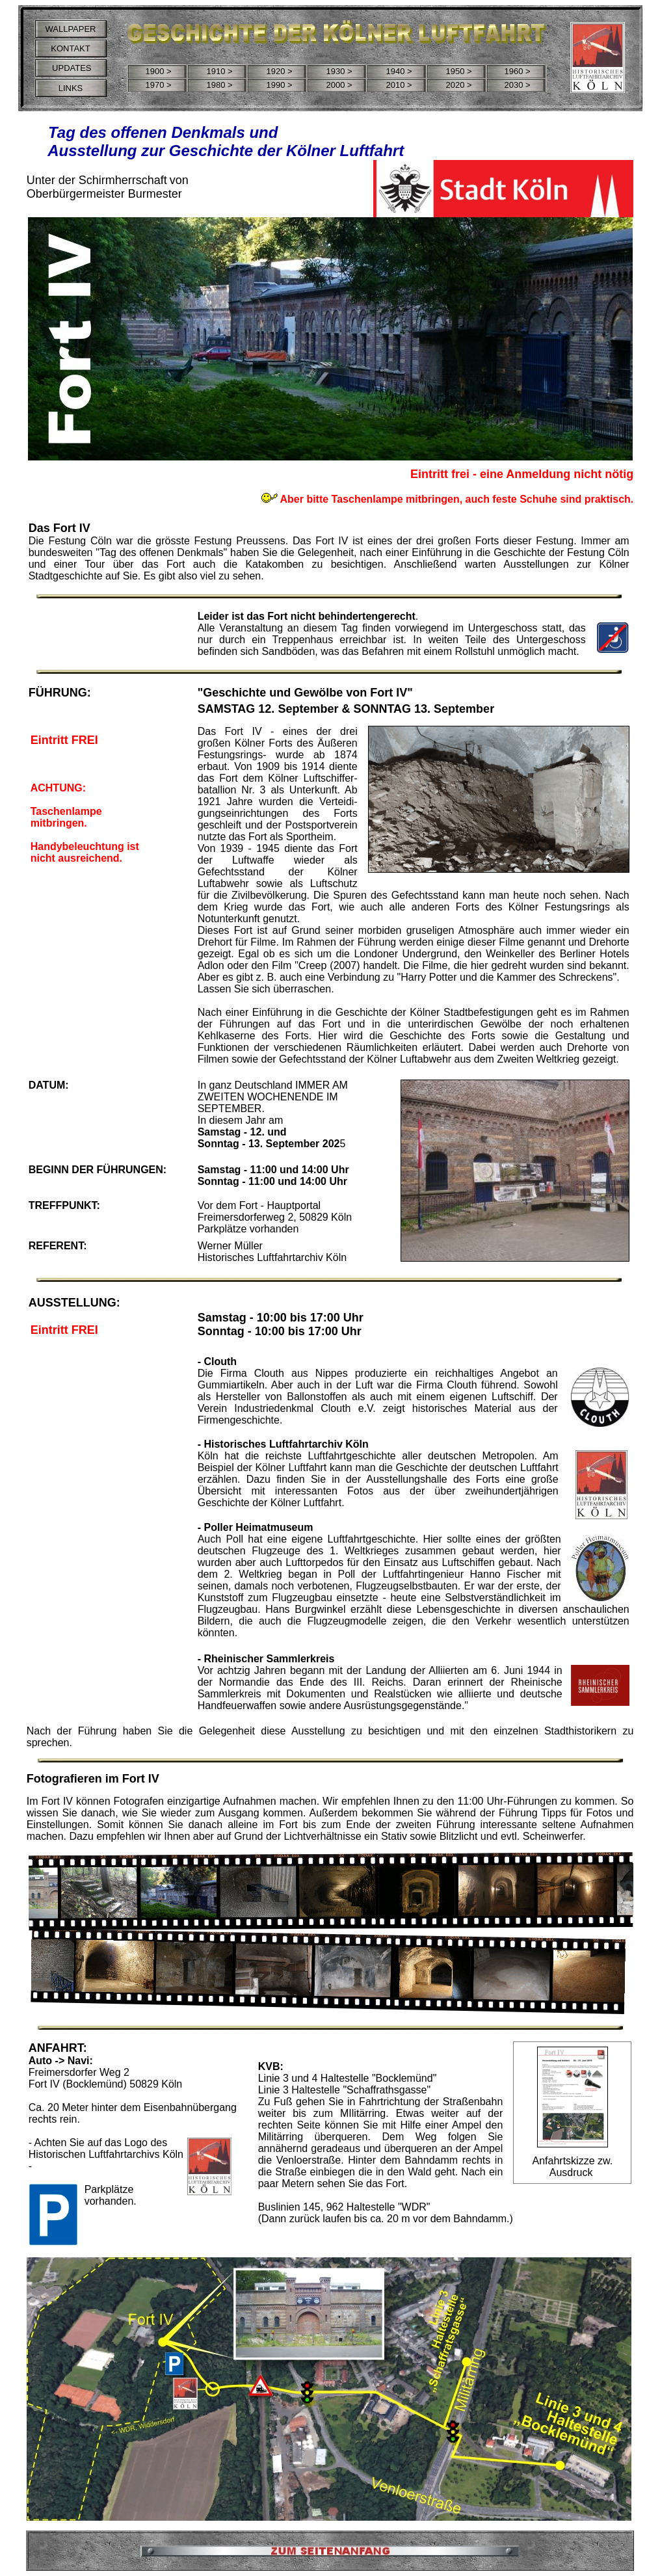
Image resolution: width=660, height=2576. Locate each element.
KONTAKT (70, 48)
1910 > (219, 71)
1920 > (279, 71)
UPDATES (70, 68)
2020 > (458, 85)
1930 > (339, 71)
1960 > (517, 71)
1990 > (279, 85)
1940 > (399, 71)
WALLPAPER (70, 29)
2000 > (339, 85)
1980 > (219, 85)
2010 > (399, 85)
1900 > (158, 71)
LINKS (71, 88)
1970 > (158, 85)
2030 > (517, 85)
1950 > (458, 71)
